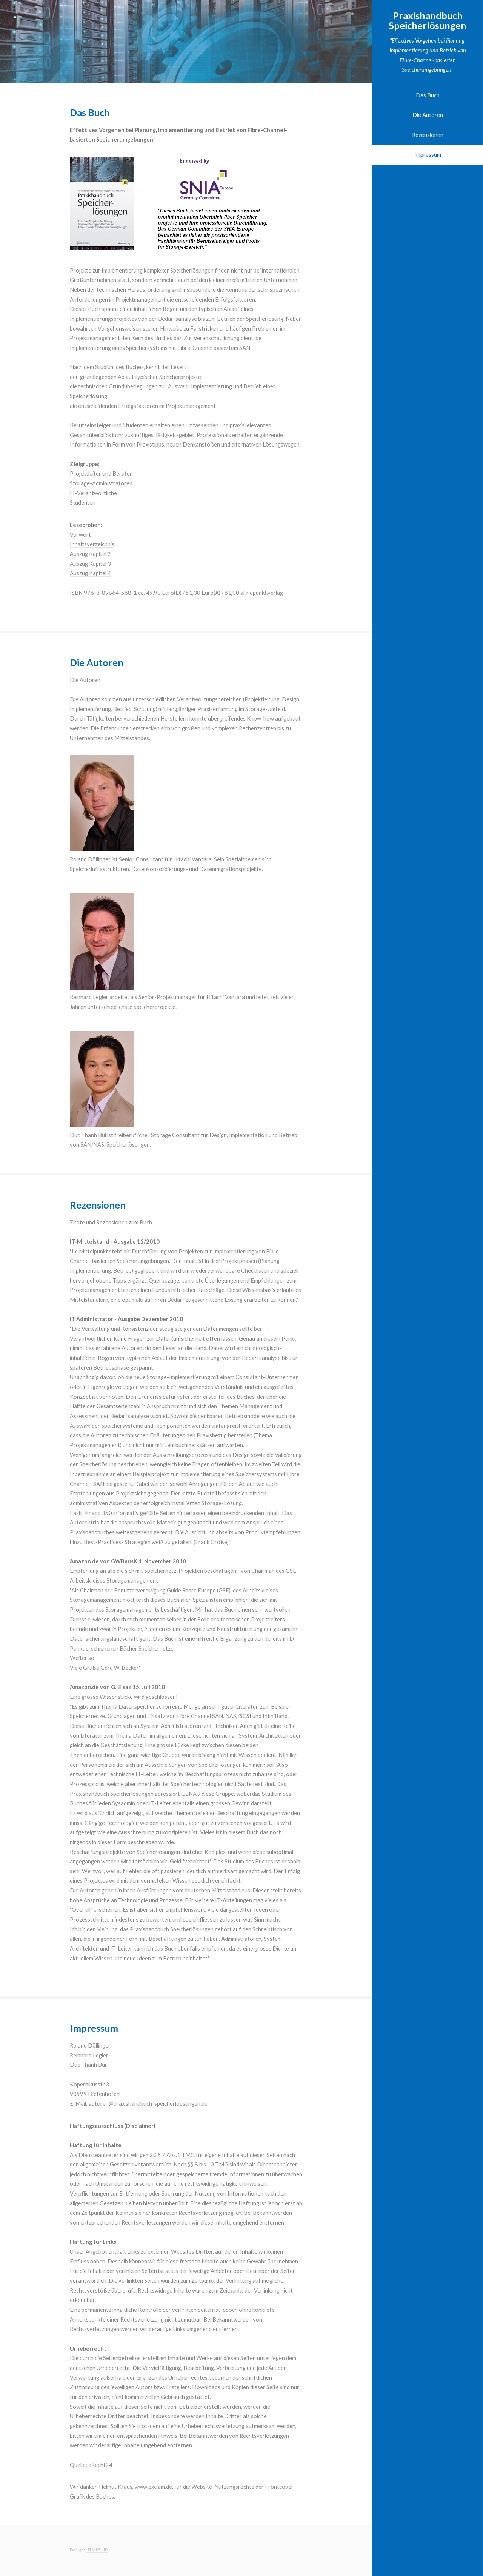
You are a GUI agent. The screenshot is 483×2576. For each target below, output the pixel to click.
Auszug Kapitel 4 (90, 573)
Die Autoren (427, 115)
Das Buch (428, 95)
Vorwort (80, 534)
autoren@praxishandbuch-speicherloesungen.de (148, 2103)
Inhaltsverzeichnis (92, 544)
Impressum (427, 154)
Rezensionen (427, 135)
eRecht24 (100, 2465)
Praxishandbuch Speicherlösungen (427, 20)
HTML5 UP (97, 2549)
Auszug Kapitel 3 (90, 563)
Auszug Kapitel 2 (90, 554)
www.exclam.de (153, 2487)
